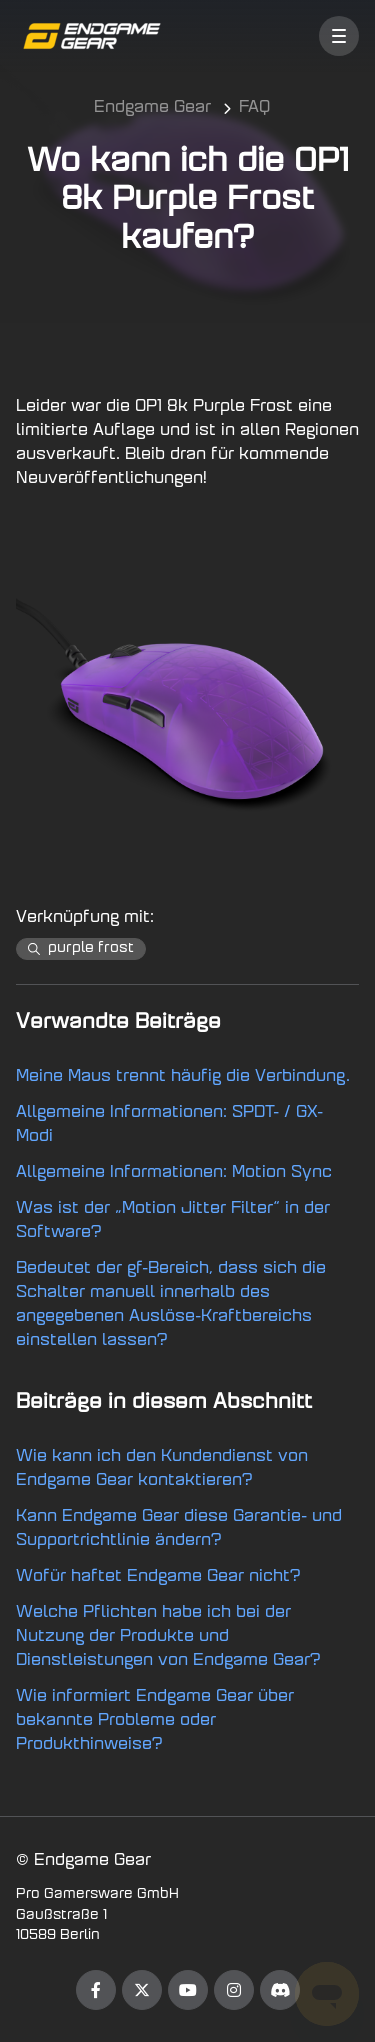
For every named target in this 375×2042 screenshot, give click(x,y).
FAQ (254, 108)
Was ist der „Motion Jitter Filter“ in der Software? (173, 1221)
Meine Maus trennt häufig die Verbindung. (183, 1077)
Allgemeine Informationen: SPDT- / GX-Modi (169, 1125)
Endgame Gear (152, 108)
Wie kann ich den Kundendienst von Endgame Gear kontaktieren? (162, 1469)
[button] (339, 36)
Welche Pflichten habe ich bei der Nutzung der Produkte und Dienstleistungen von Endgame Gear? (168, 1637)
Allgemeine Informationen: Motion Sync (174, 1173)
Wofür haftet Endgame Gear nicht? (158, 1577)
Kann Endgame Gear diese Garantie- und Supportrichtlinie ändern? (179, 1529)
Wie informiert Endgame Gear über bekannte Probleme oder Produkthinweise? (155, 1721)
